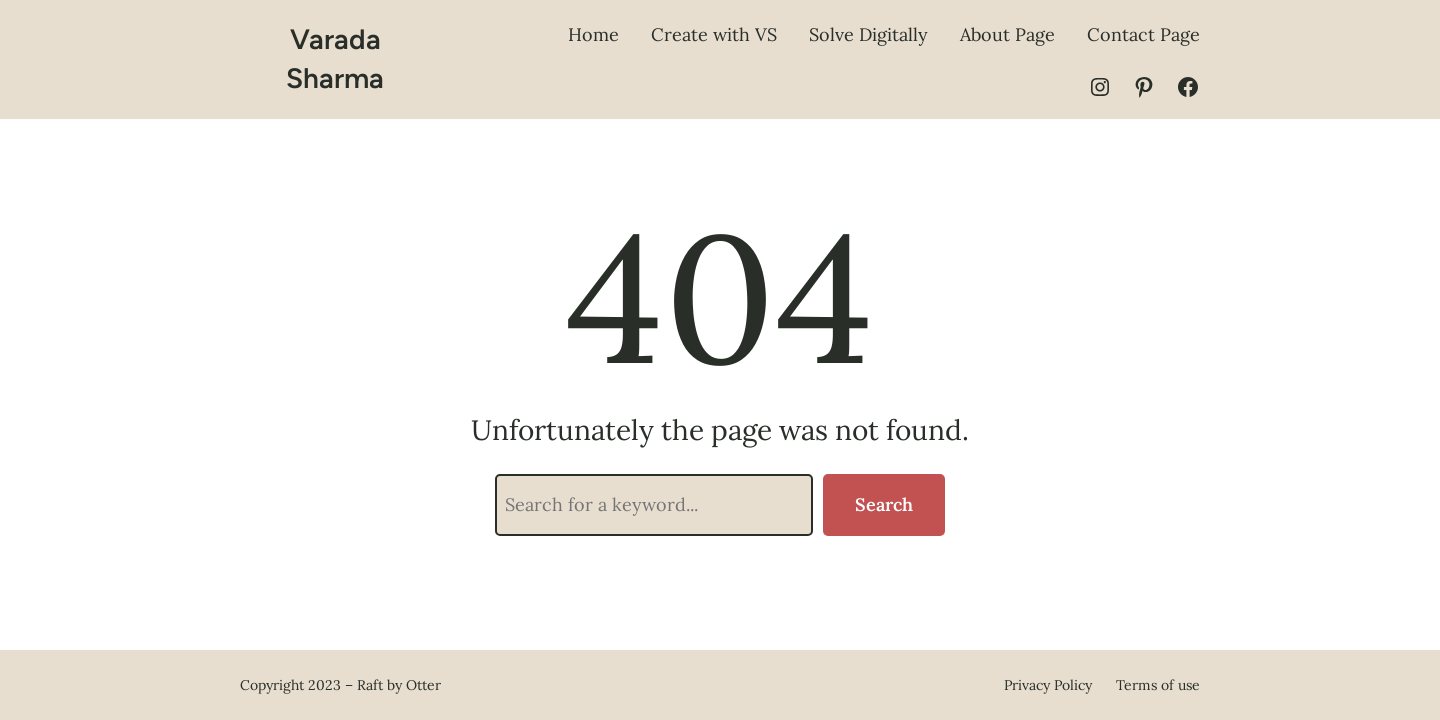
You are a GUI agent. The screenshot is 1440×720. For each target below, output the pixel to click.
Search (884, 504)
